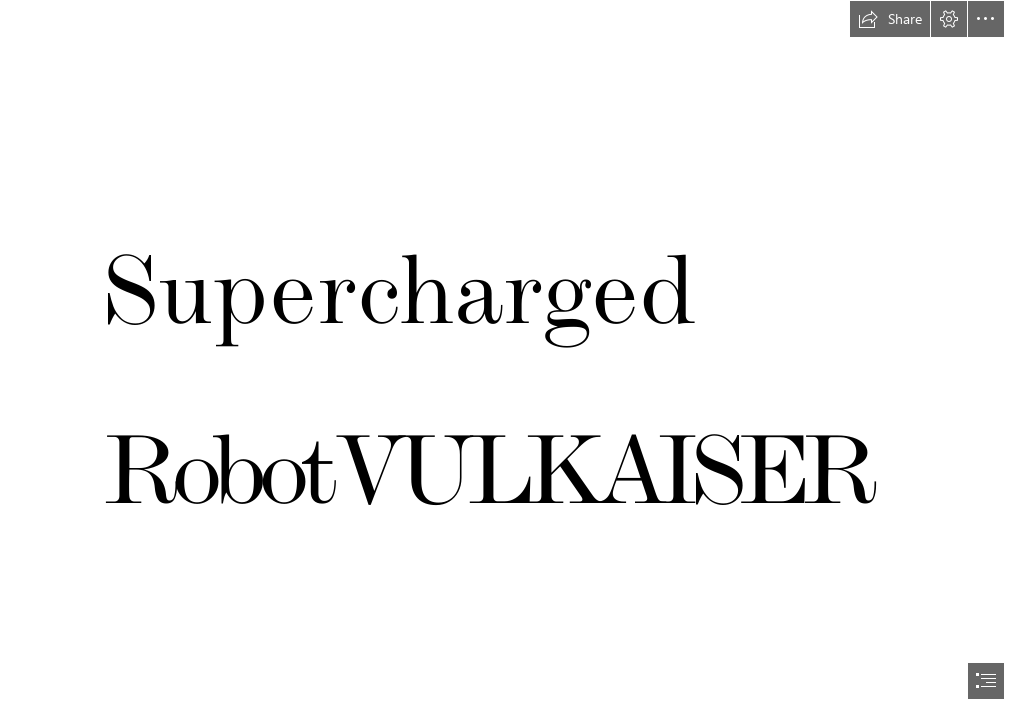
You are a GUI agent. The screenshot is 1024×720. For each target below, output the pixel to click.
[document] (512, 360)
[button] (890, 19)
